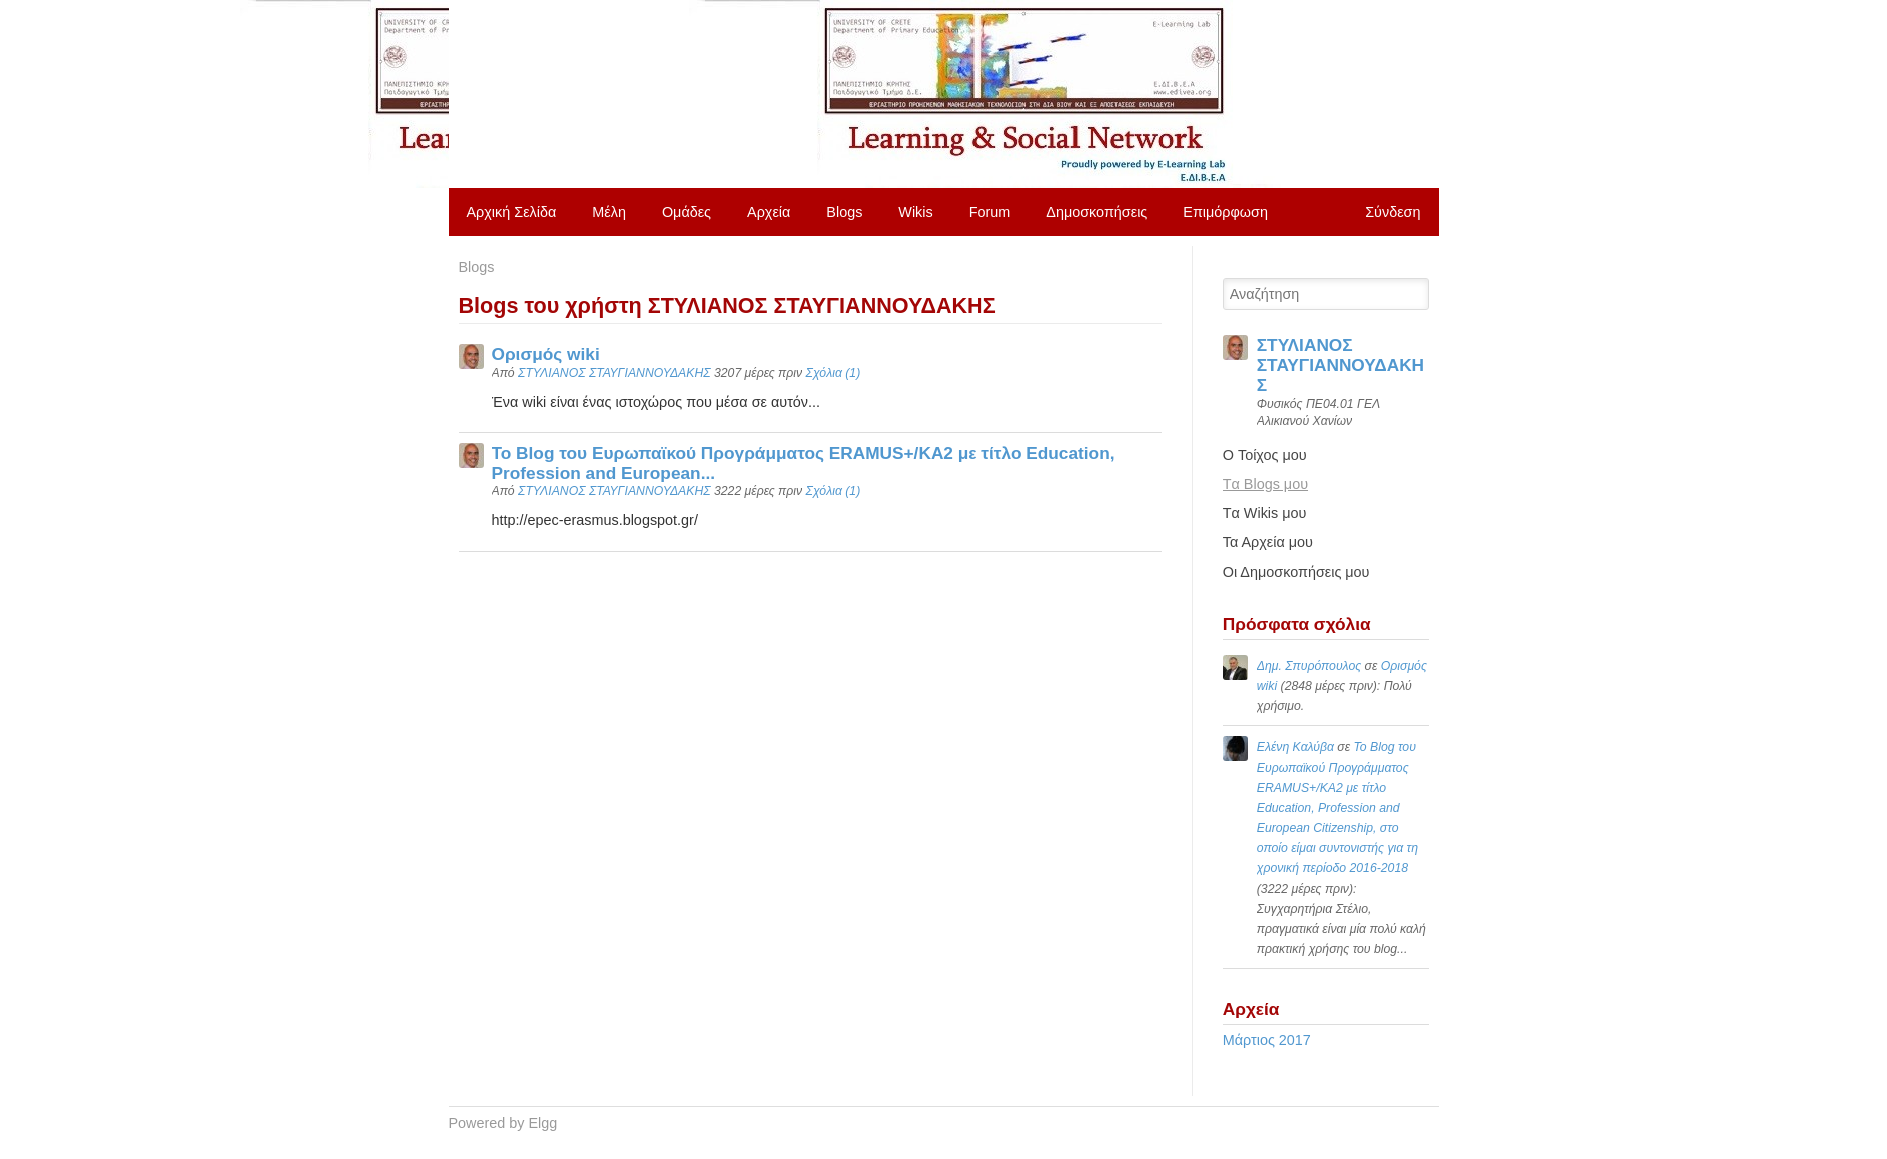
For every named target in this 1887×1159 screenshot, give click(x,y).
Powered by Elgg (503, 1123)
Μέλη (609, 212)
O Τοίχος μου (1265, 455)
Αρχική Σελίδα (512, 212)
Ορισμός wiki (546, 354)
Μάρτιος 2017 (1267, 1040)
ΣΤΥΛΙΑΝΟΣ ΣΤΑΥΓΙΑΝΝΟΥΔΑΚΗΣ (614, 373)
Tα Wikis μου (1265, 513)
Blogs (844, 212)
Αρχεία (768, 212)
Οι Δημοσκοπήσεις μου (1296, 572)
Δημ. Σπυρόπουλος (1309, 666)
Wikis (915, 212)
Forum (990, 212)
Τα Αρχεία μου (1268, 542)
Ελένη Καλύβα (1295, 747)
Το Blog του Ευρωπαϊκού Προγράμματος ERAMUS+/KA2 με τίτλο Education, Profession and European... (803, 463)
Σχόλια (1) (833, 373)
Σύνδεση (1392, 212)
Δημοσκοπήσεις (1096, 212)
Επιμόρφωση (1225, 212)
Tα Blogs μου (1265, 484)
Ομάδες (686, 212)
